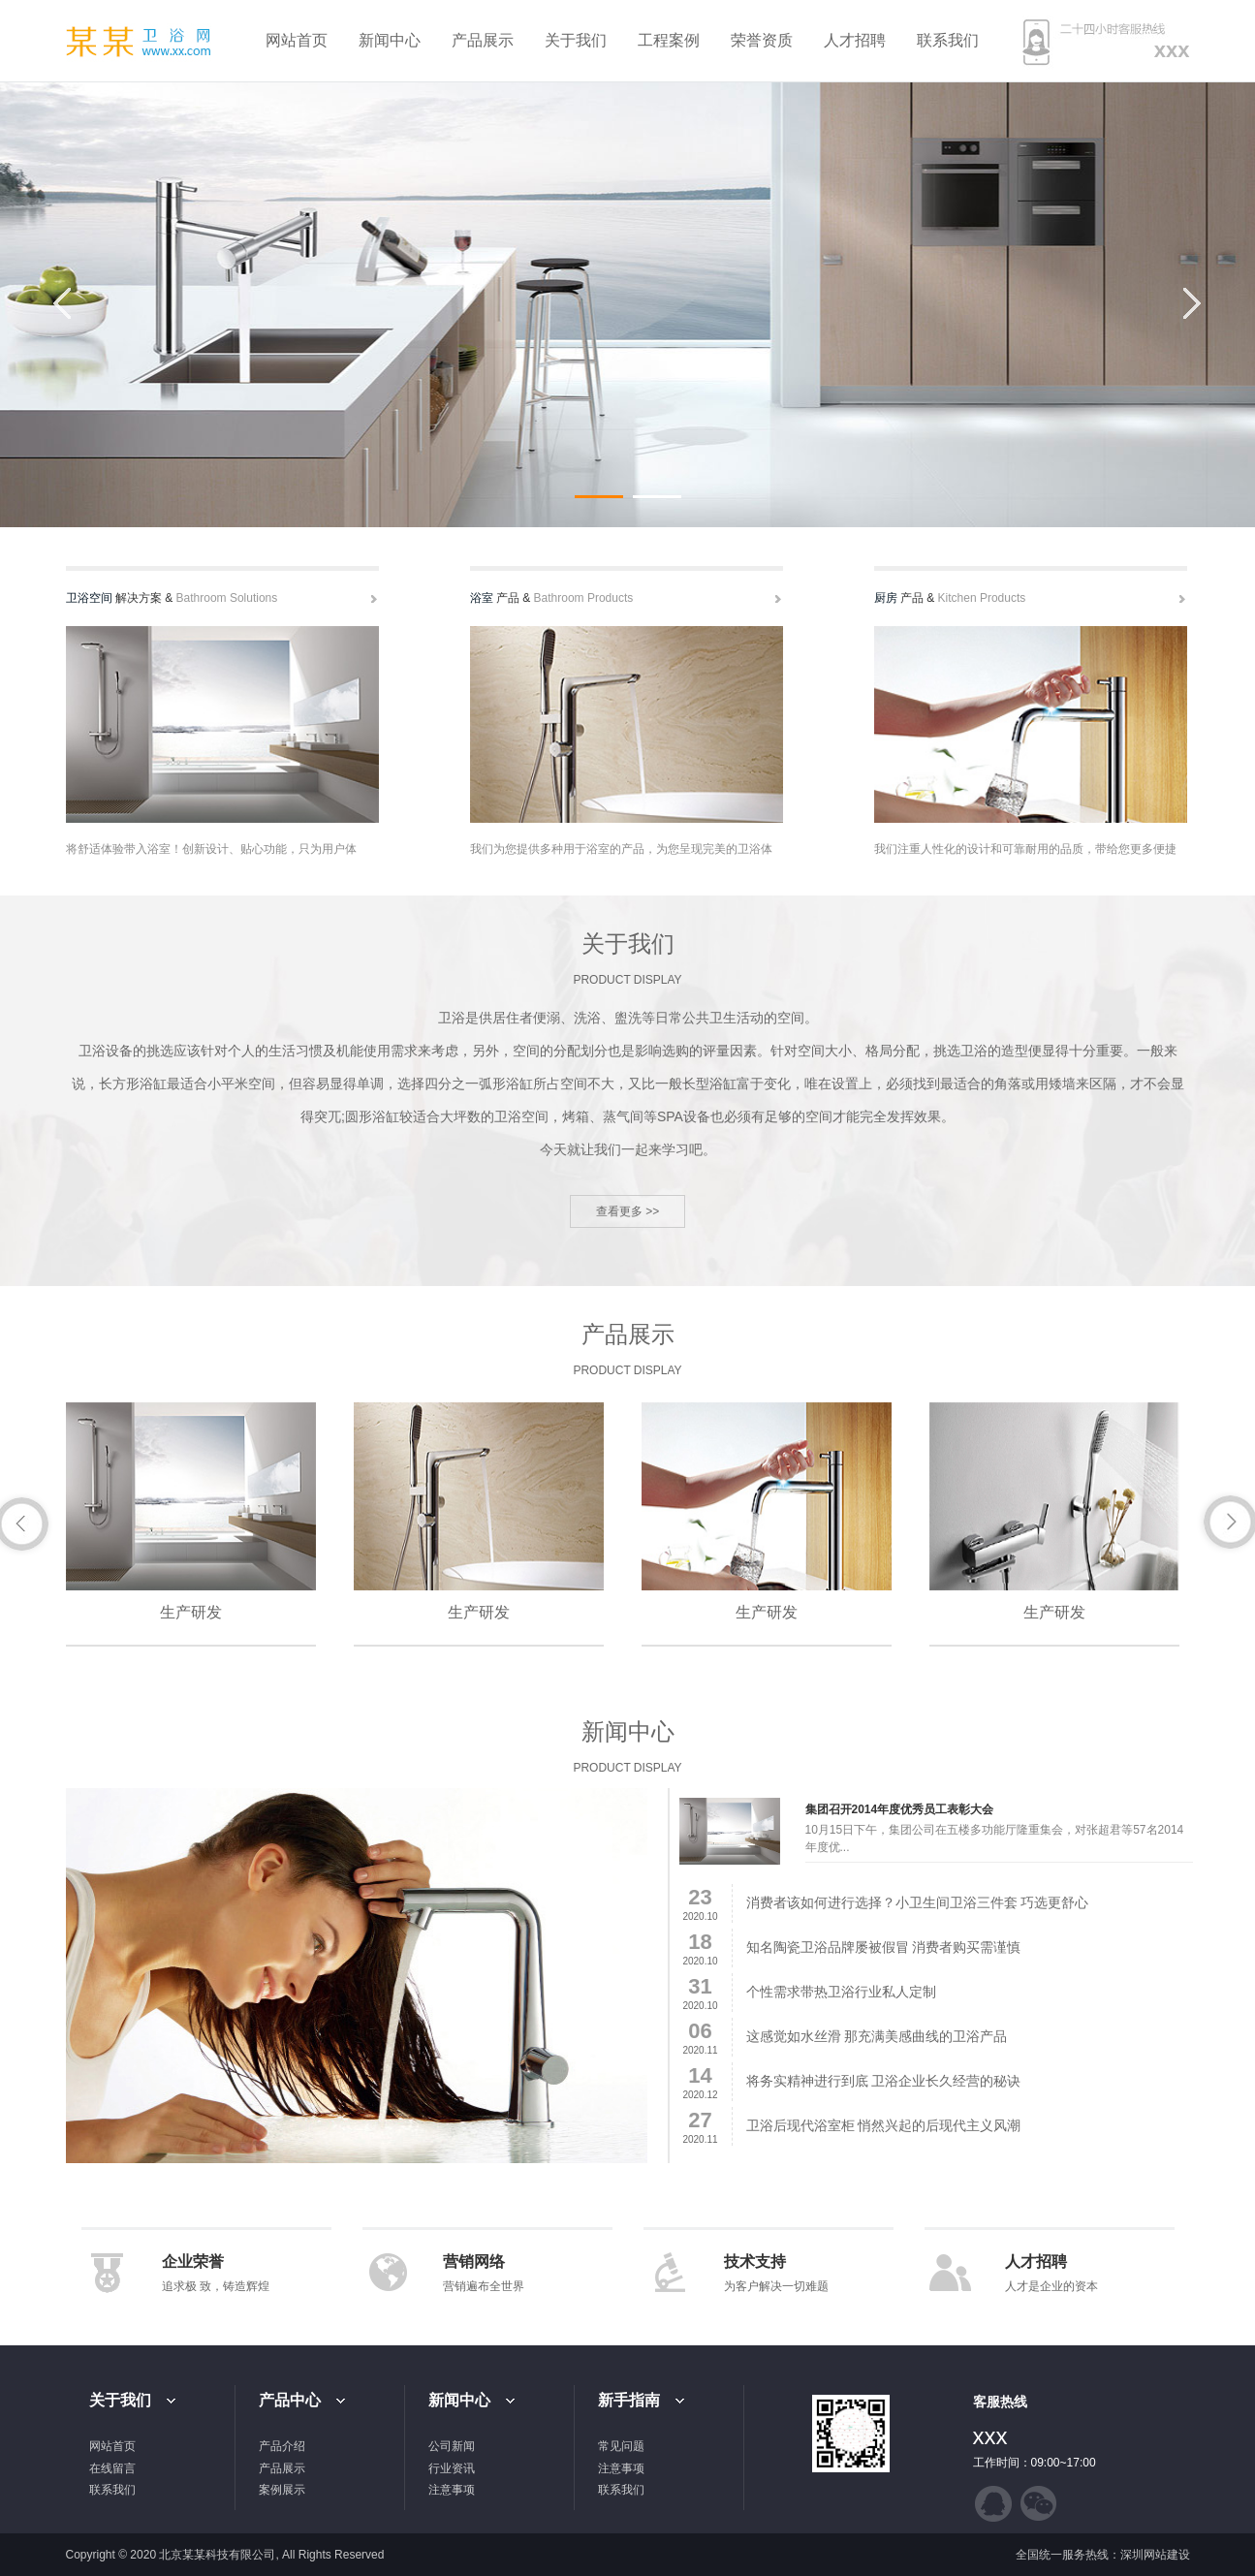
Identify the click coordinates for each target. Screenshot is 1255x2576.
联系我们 (948, 40)
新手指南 (629, 2400)
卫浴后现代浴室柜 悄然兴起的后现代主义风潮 (883, 2125)
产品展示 (483, 40)
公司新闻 (451, 2446)
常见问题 (621, 2446)
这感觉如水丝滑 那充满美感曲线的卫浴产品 (877, 2036)
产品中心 (290, 2400)
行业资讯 (451, 2468)
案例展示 (282, 2490)
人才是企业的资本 (1051, 2286)
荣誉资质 (762, 40)
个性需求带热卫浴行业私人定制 (841, 1991)
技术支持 (755, 2261)
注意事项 (451, 2490)
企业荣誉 (193, 2261)
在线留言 (112, 2468)
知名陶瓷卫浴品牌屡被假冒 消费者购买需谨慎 (883, 1947)
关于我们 (576, 40)
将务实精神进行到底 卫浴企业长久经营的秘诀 (883, 2081)
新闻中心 (390, 40)
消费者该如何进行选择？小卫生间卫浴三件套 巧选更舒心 (917, 1902)
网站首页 (297, 40)
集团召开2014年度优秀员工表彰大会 (899, 1809)
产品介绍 (282, 2446)
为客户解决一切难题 (776, 2286)
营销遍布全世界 (483, 2286)
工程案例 (669, 40)
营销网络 (474, 2261)
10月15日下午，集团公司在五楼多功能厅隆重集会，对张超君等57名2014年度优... (994, 1838)
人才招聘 (855, 40)
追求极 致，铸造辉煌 (215, 2286)
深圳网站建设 (1155, 2554)
